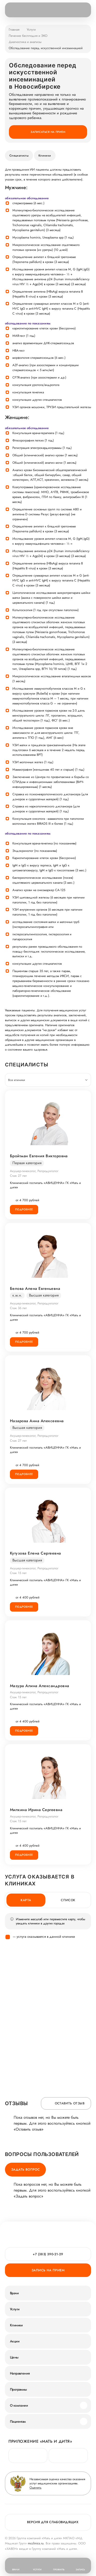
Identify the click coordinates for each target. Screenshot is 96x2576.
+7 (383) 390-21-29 (48, 2254)
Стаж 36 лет (18, 1308)
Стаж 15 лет (18, 1573)
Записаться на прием (48, 132)
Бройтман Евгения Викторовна (39, 1156)
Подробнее (24, 1209)
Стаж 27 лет (18, 1175)
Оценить (35, 2487)
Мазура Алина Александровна (39, 1686)
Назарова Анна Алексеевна (37, 1421)
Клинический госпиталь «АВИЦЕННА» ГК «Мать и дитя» (45, 1185)
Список (68, 1900)
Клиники (44, 155)
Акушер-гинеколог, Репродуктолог (34, 1171)
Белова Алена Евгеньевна (35, 1288)
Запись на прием (48, 2270)
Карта (26, 1900)
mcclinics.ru (36, 2543)
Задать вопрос (25, 2169)
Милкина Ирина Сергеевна (36, 1810)
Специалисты (19, 155)
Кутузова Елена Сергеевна (35, 1553)
